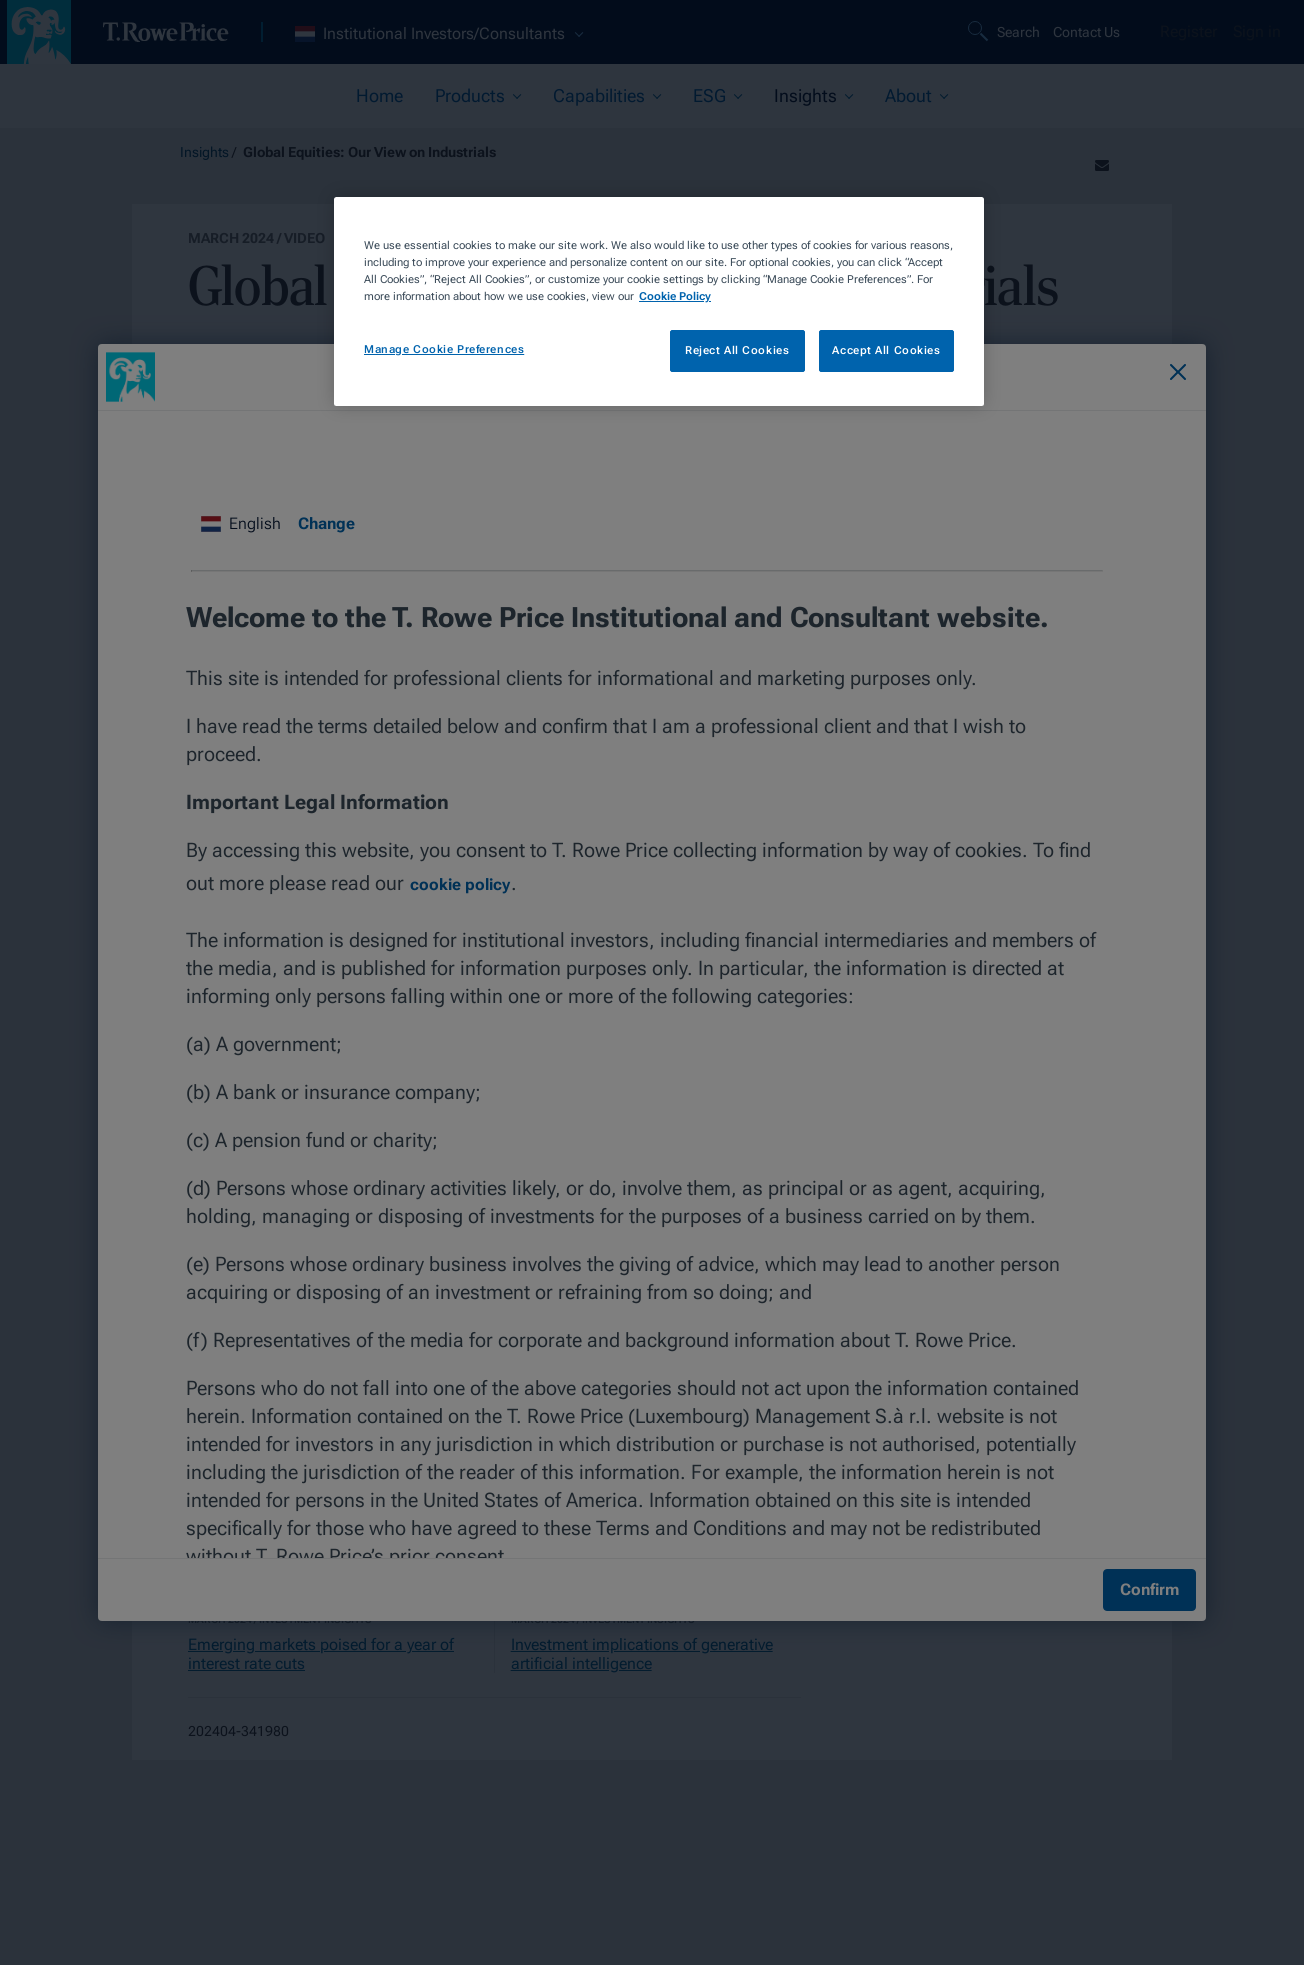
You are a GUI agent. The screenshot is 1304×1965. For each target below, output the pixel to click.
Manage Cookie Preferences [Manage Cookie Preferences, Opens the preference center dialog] (444, 349)
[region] (659, 301)
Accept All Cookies (886, 350)
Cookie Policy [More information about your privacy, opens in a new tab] (675, 296)
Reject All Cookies (737, 350)
